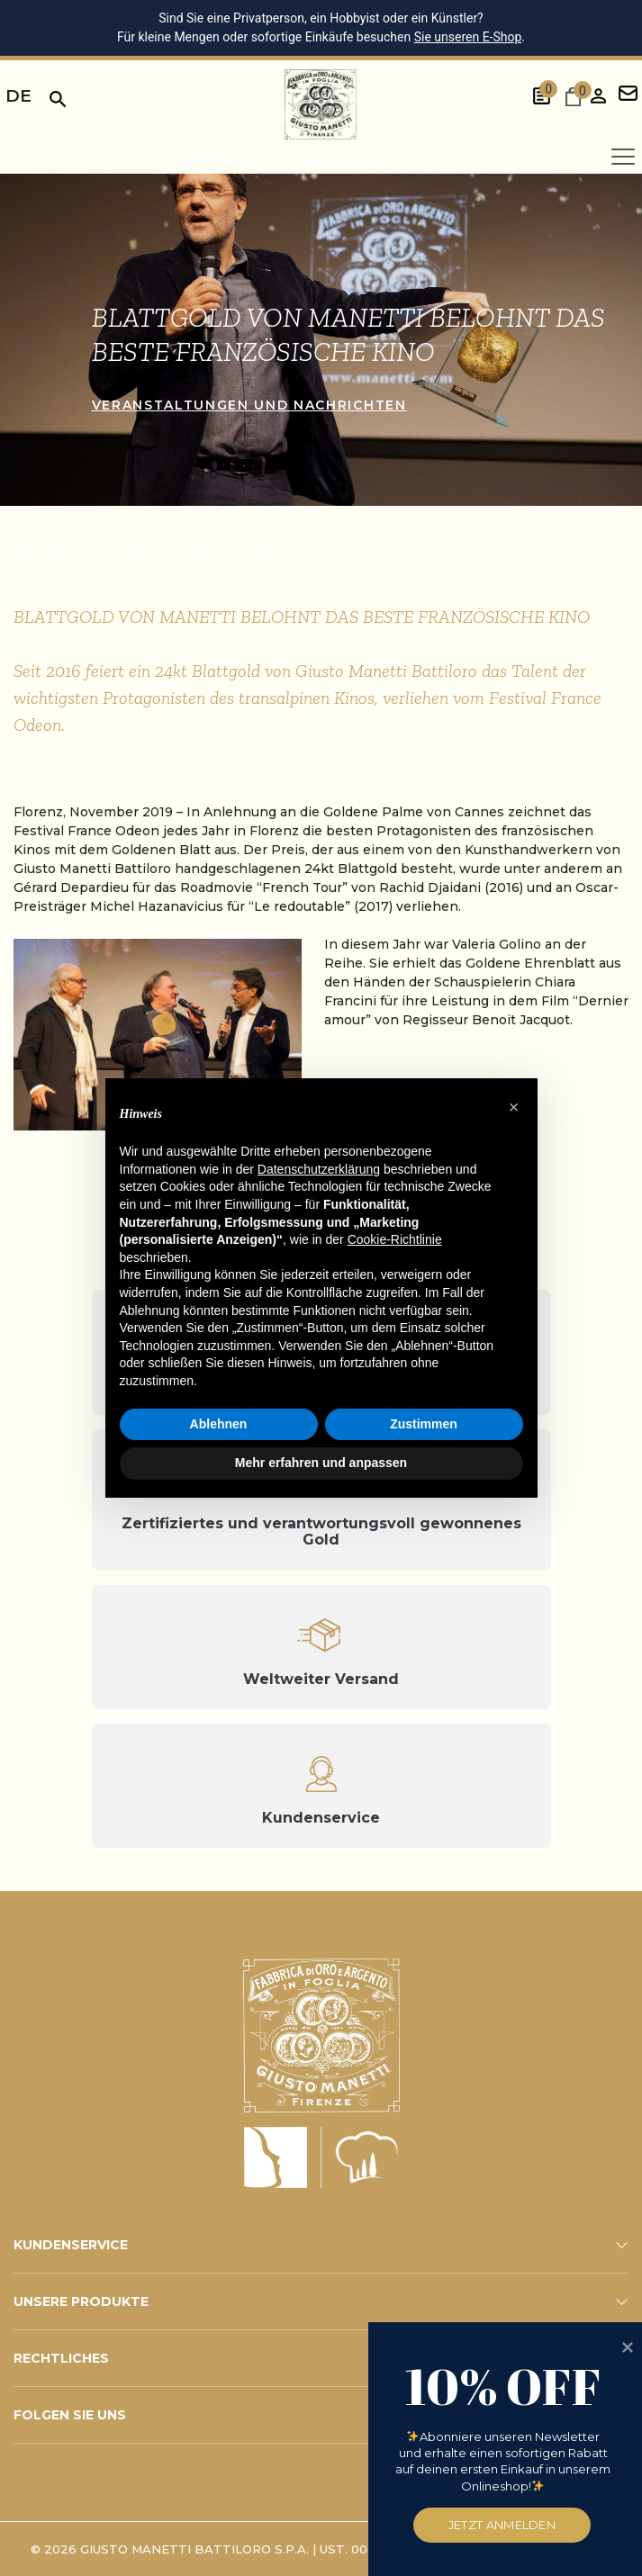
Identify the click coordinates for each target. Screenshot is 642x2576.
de (18, 96)
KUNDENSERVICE (71, 2245)
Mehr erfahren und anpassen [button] (321, 1462)
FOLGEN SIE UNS (70, 2415)
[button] (514, 1107)
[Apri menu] (623, 157)
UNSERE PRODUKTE (81, 2301)
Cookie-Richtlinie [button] (395, 1239)
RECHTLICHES (61, 2358)
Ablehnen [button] (219, 1424)
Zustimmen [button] (423, 1424)
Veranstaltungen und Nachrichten (249, 405)
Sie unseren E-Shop (468, 37)
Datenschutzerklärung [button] (319, 1169)
